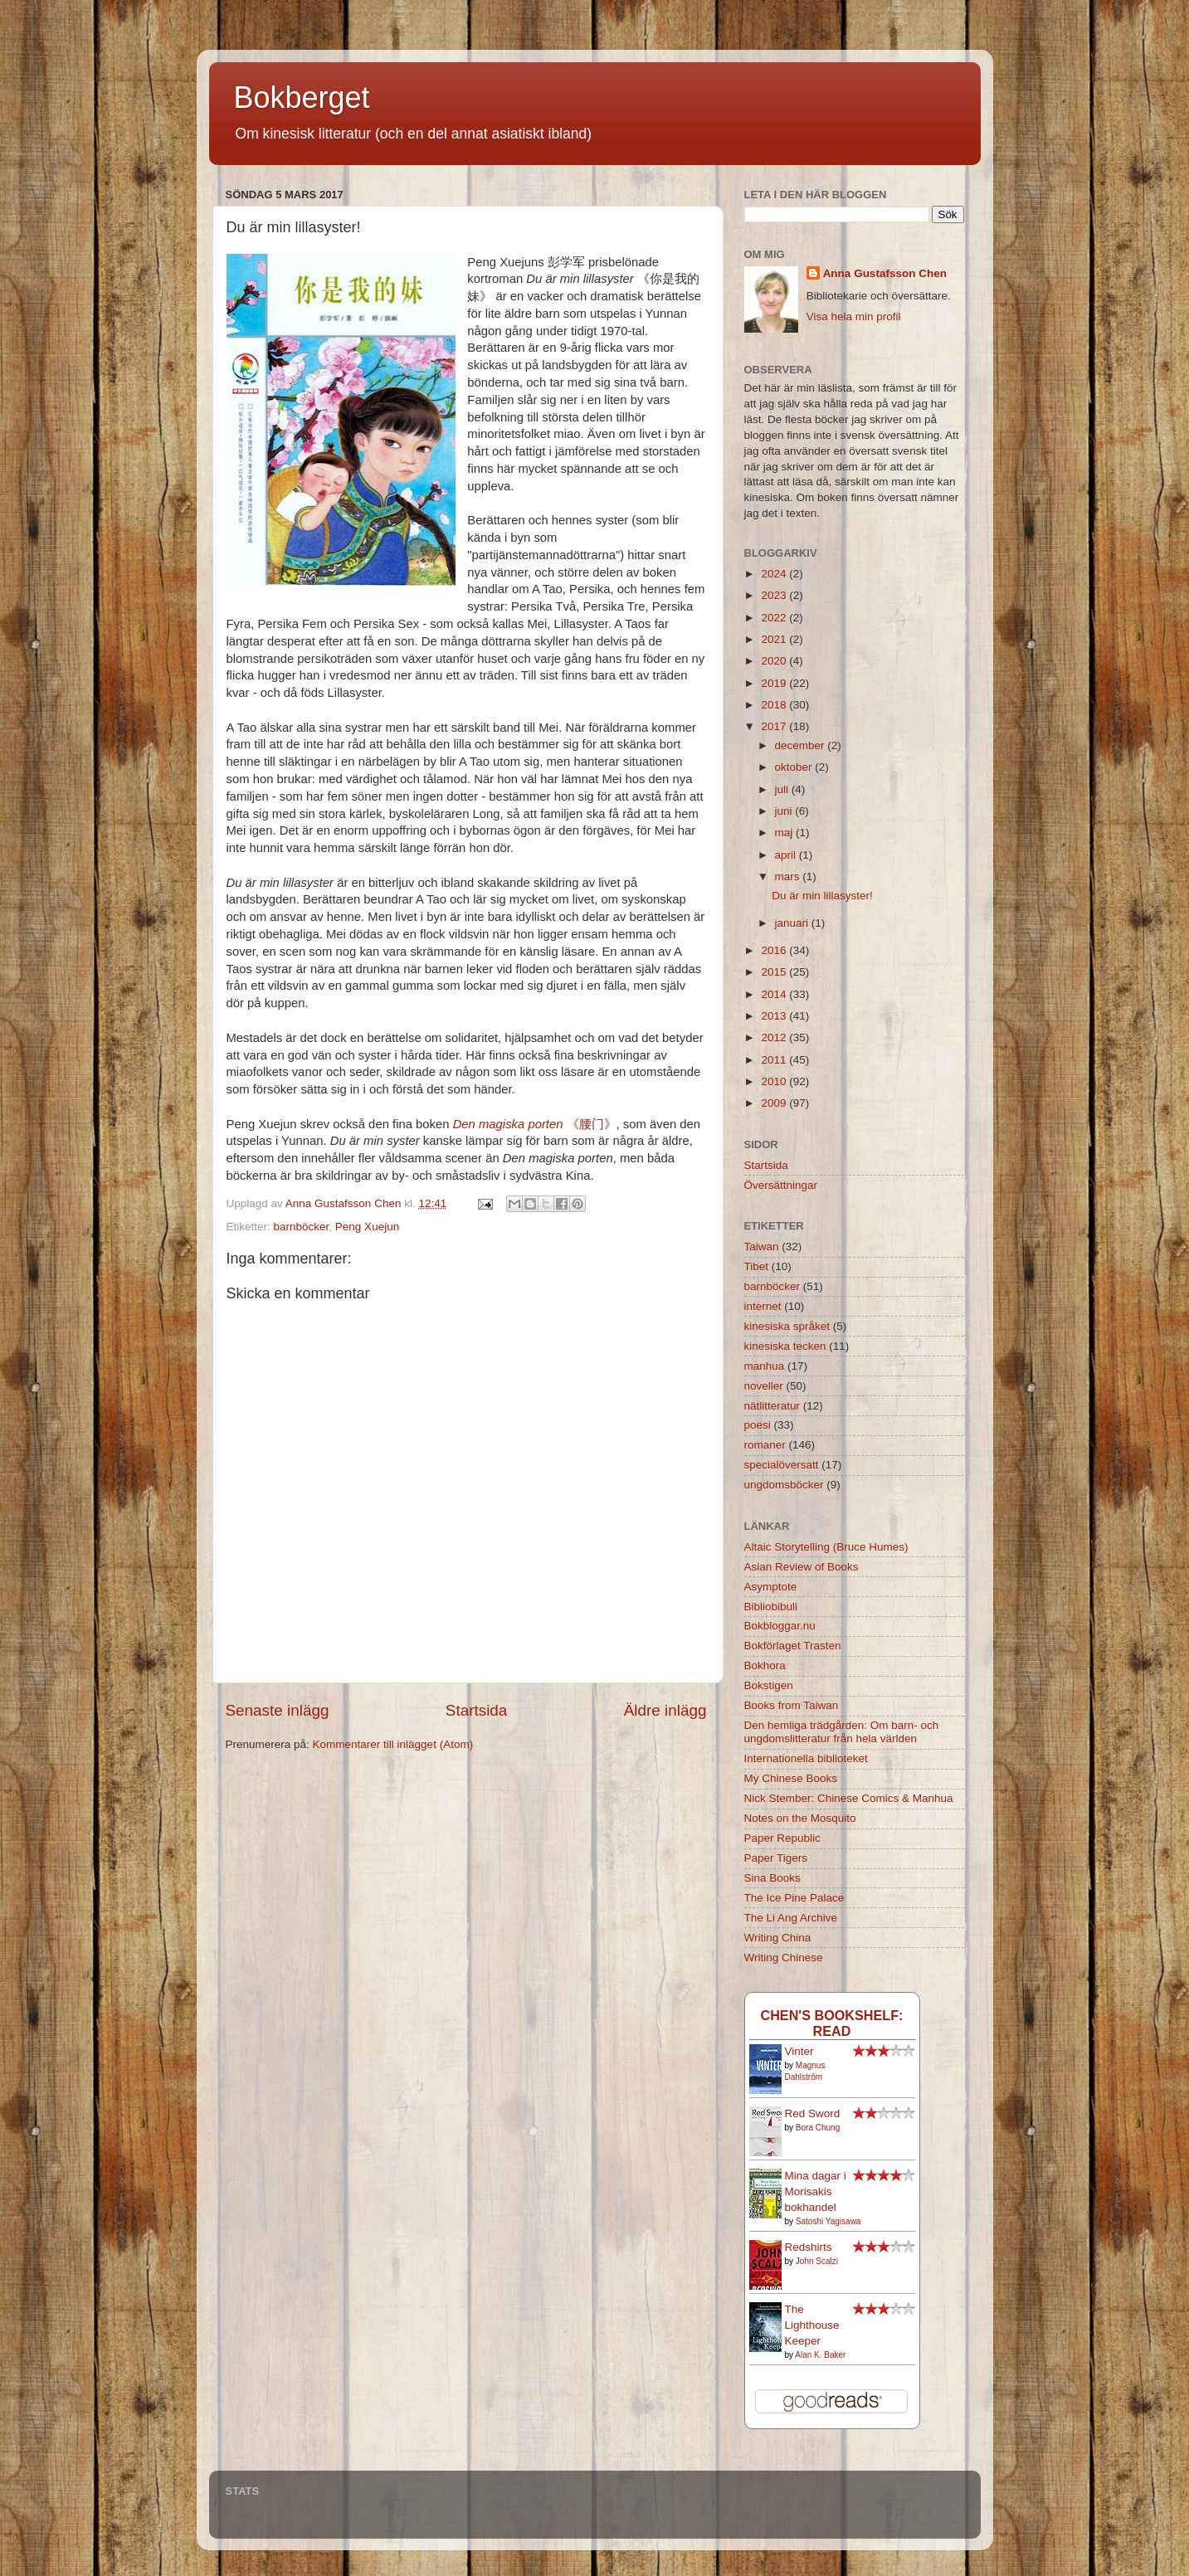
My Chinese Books (791, 1778)
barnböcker (301, 1226)
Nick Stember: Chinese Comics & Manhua (848, 1798)
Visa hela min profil (853, 316)
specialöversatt (781, 1464)
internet (763, 1306)
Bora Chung (818, 2127)
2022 (775, 617)
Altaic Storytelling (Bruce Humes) (826, 1547)
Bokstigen (768, 1685)
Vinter (799, 2051)
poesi (757, 1425)
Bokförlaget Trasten (792, 1645)
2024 (775, 573)
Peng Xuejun (367, 1226)
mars (789, 876)
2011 (775, 1060)
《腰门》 (534, 1124)
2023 (775, 595)
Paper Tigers (776, 1858)
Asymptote (770, 1586)
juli (783, 789)
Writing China (777, 1937)
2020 (775, 661)
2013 (775, 1016)
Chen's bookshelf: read (831, 2023)
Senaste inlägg (277, 1710)
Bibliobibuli (771, 1606)
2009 (775, 1103)
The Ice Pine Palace (794, 1898)
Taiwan (761, 1246)
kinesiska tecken (785, 1346)
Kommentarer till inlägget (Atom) (393, 1744)
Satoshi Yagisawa (828, 2221)
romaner (765, 1445)
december (801, 745)
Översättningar (781, 1185)
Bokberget (302, 97)
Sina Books (772, 1878)
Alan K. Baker (820, 2354)
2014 (775, 994)
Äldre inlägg (665, 1710)
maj (786, 832)
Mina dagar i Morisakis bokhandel (815, 2191)
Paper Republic (782, 1838)
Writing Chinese (783, 1957)
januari (793, 923)
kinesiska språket (787, 1326)
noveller (763, 1386)
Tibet (756, 1266)
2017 (775, 726)
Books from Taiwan (791, 1705)
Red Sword (813, 2113)
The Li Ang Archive (791, 1917)
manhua (764, 1366)
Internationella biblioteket (806, 1758)
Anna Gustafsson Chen (885, 273)
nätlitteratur (772, 1406)
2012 (775, 1037)
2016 (775, 950)
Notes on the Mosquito (800, 1818)
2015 (775, 972)
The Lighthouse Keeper (812, 2325)
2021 (775, 639)
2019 (775, 683)
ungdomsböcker (784, 1484)
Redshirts (808, 2247)
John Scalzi (817, 2261)
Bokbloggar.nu (780, 1625)
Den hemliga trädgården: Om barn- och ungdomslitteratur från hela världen (841, 1732)
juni (785, 811)
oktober (795, 767)
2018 (775, 705)
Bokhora (765, 1665)
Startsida (477, 1710)
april (787, 855)
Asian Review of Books (801, 1567)
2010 (775, 1081)
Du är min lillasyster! (822, 895)
